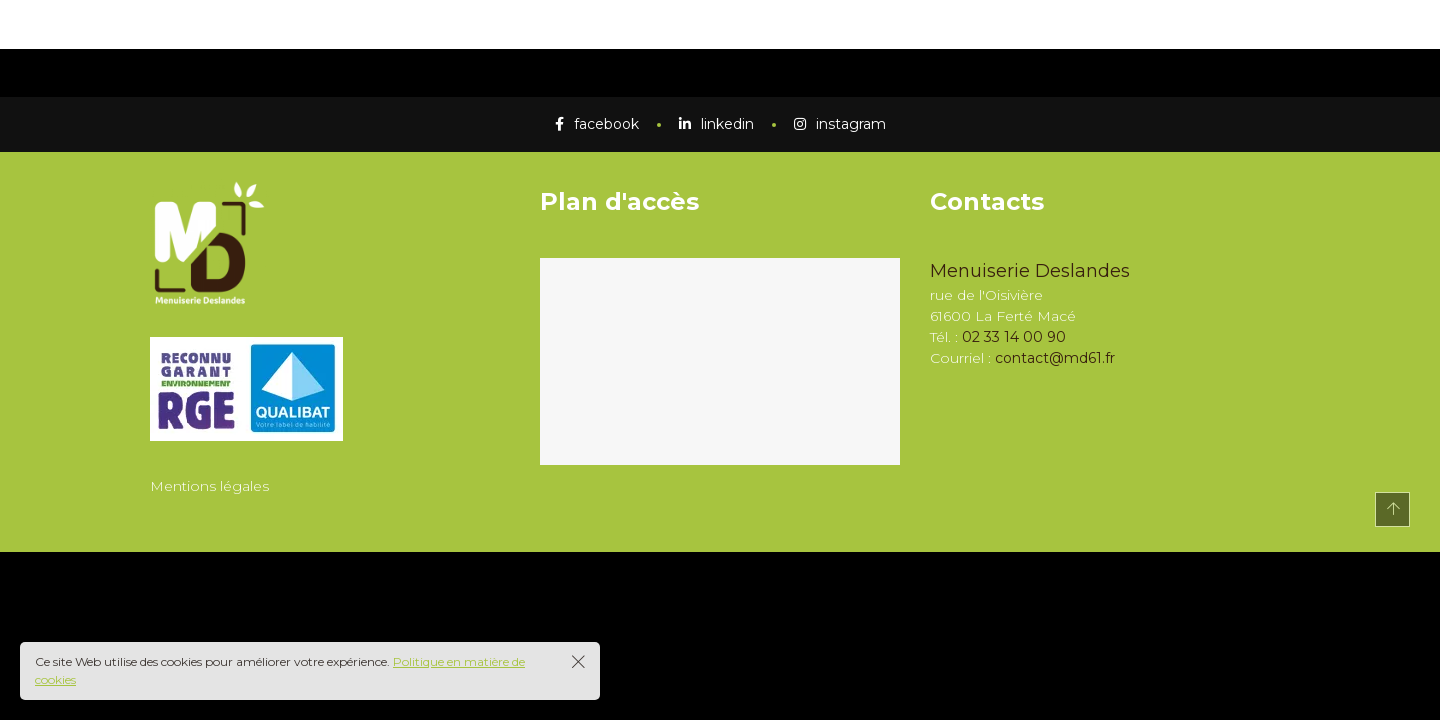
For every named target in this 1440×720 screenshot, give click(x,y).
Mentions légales (209, 486)
